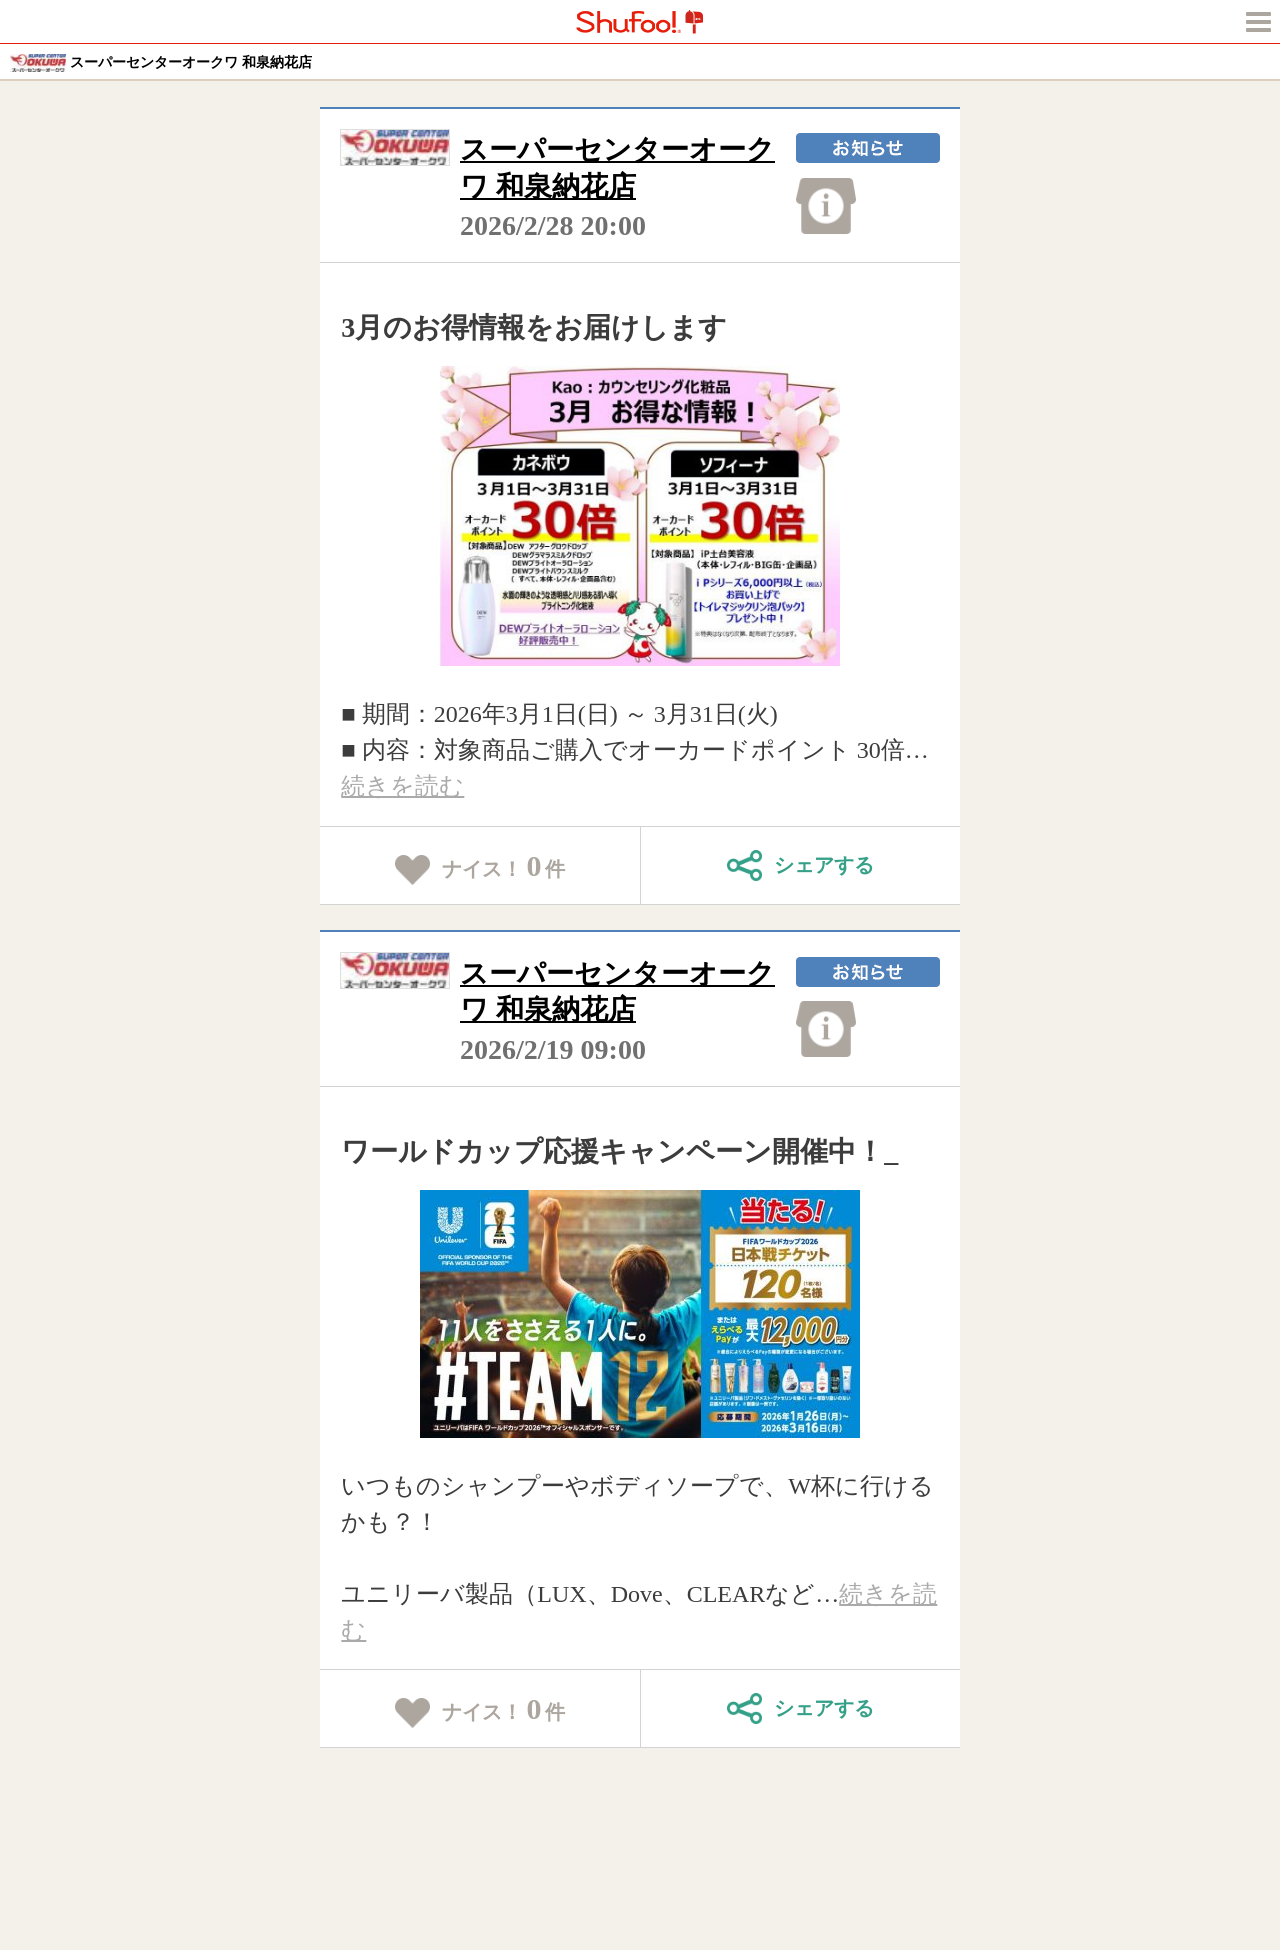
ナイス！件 (480, 867)
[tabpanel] (640, 516)
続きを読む (402, 786)
